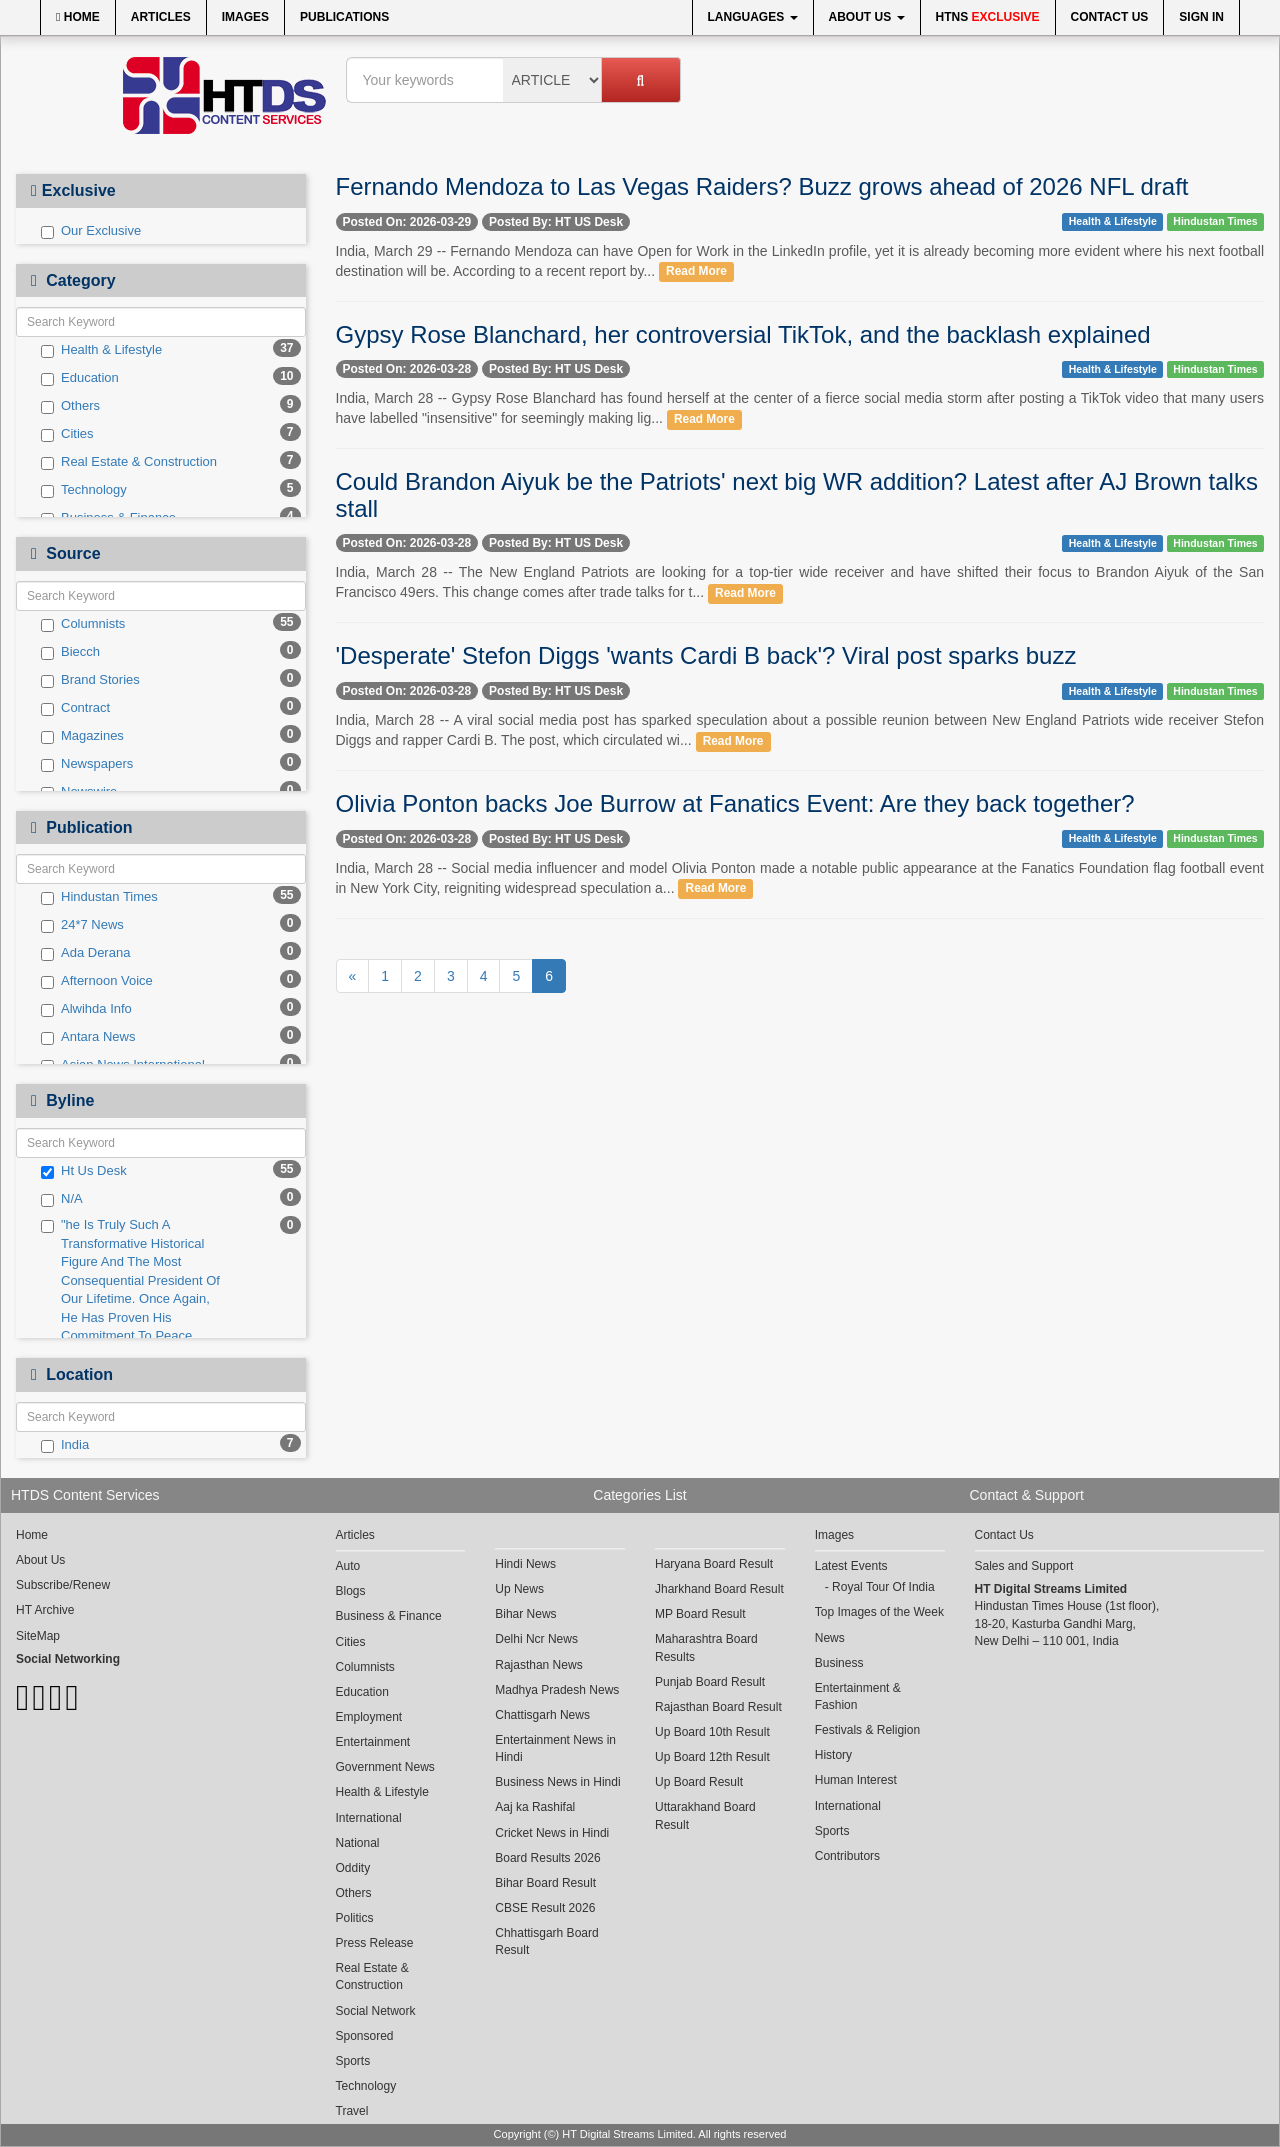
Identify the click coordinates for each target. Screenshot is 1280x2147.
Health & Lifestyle (101, 350)
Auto (348, 1566)
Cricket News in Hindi (552, 1833)
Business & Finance (389, 1616)
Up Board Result (699, 1782)
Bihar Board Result (545, 1883)
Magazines (82, 736)
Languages (753, 17)
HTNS (988, 17)
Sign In (1201, 17)
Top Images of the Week (879, 1612)
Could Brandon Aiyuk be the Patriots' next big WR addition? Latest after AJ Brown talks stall (797, 494)
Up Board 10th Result (712, 1732)
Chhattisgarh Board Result (546, 1941)
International (369, 1818)
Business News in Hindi (557, 1782)
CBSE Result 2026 (545, 1908)
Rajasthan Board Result (718, 1707)
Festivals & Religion (867, 1730)
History (833, 1755)
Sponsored (365, 2036)
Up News (519, 1589)
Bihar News (525, 1614)
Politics (355, 1918)
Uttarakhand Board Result (705, 1815)
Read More (696, 272)
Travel (352, 2111)
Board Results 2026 (547, 1858)
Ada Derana (85, 953)
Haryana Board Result (714, 1564)
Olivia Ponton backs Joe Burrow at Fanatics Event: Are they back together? (735, 803)
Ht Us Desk (84, 1171)
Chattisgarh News (542, 1715)
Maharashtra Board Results (706, 1647)
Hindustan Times (99, 897)
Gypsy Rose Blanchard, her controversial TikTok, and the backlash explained (743, 334)
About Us (867, 17)
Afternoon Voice (97, 981)
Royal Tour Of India (883, 1587)
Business (839, 1663)
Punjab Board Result (710, 1682)
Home (78, 17)
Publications (344, 17)
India (65, 1445)
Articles (161, 17)
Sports (353, 2061)
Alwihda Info (86, 1009)
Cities (67, 434)
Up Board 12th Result (712, 1757)
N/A (62, 1199)
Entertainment (373, 1742)
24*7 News (82, 925)
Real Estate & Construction (129, 462)
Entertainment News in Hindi (555, 1748)
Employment (369, 1717)
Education (80, 378)
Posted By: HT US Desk (556, 222)
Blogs (351, 1591)
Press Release (375, 1943)
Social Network (376, 2011)
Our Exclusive (91, 231)
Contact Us (1110, 17)
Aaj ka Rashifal (535, 1807)
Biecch (70, 652)
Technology (84, 490)
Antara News (88, 1037)
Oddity (353, 1868)
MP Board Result (700, 1614)
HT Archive (45, 1610)
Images (245, 17)
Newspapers (87, 764)
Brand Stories (90, 680)
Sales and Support (1024, 1566)
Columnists (83, 624)
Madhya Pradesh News (557, 1690)
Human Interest (856, 1780)
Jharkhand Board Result (719, 1589)
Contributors (847, 1856)
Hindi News (525, 1564)
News (830, 1638)
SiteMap (38, 1636)
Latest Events (851, 1566)
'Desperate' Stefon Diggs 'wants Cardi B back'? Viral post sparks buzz (706, 655)
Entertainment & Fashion (858, 1696)
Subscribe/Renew (63, 1585)
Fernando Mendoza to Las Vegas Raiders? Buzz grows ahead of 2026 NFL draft (762, 186)
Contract (75, 708)
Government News (385, 1767)
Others (70, 406)
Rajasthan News (538, 1665)
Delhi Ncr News (536, 1639)
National (358, 1843)
